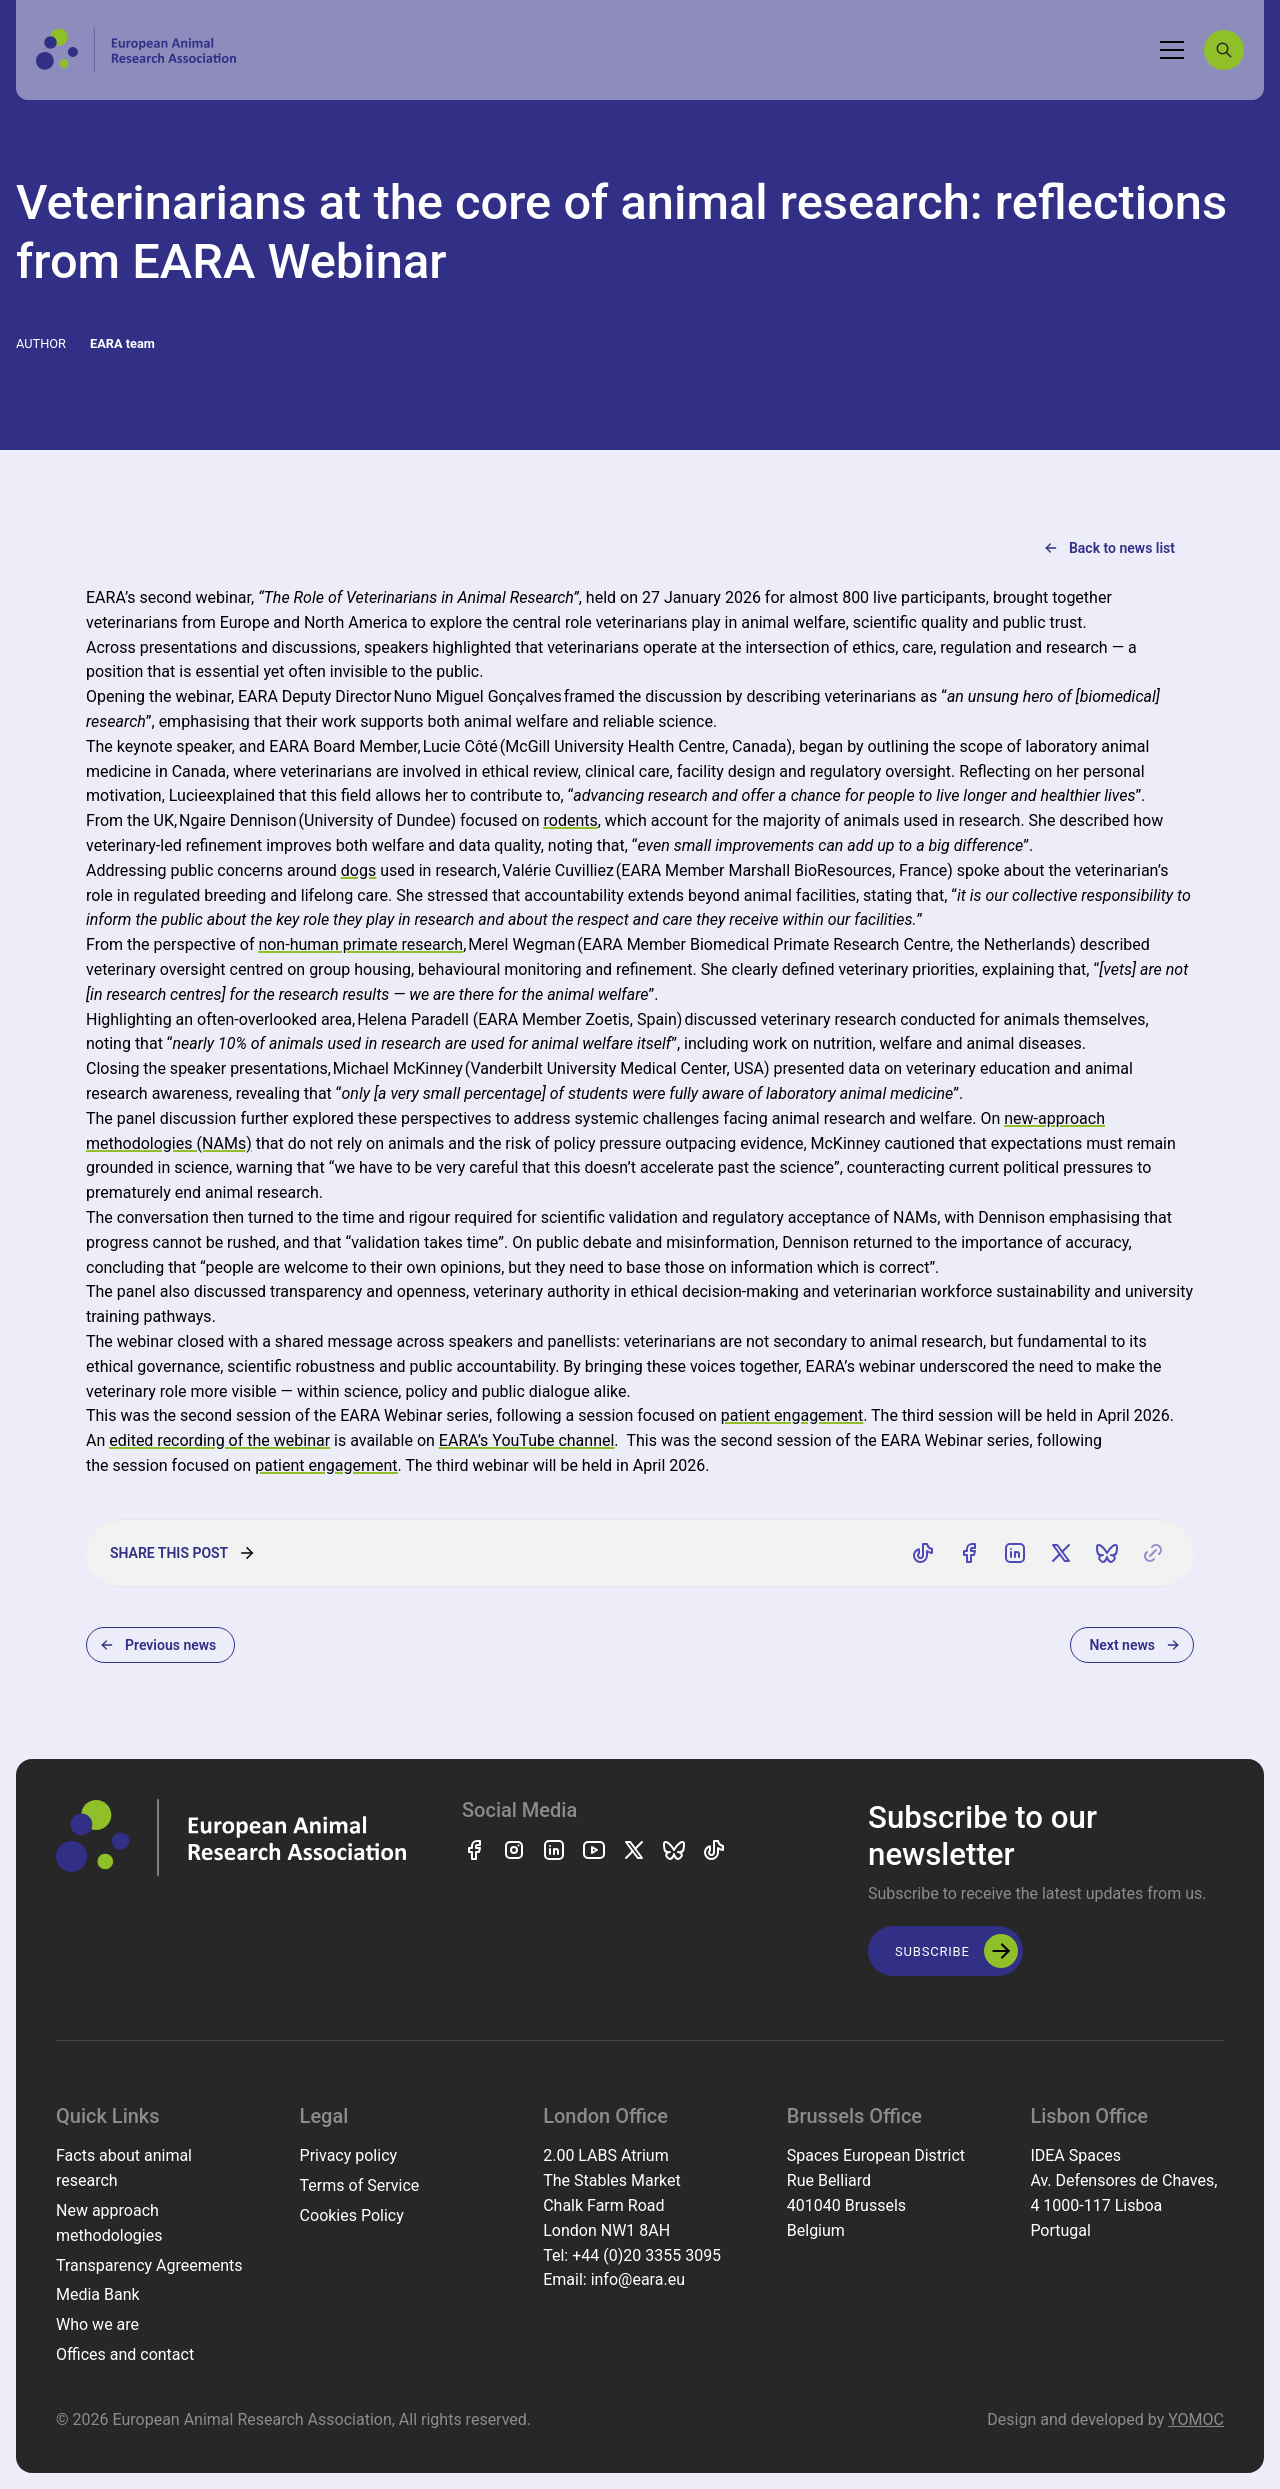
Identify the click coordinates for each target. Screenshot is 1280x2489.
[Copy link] (1153, 1553)
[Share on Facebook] (969, 1553)
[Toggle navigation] (1172, 50)
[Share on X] (1061, 1553)
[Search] (1224, 50)
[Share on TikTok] (923, 1553)
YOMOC (1196, 2419)
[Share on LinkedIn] (1015, 1553)
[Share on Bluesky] (1107, 1553)
